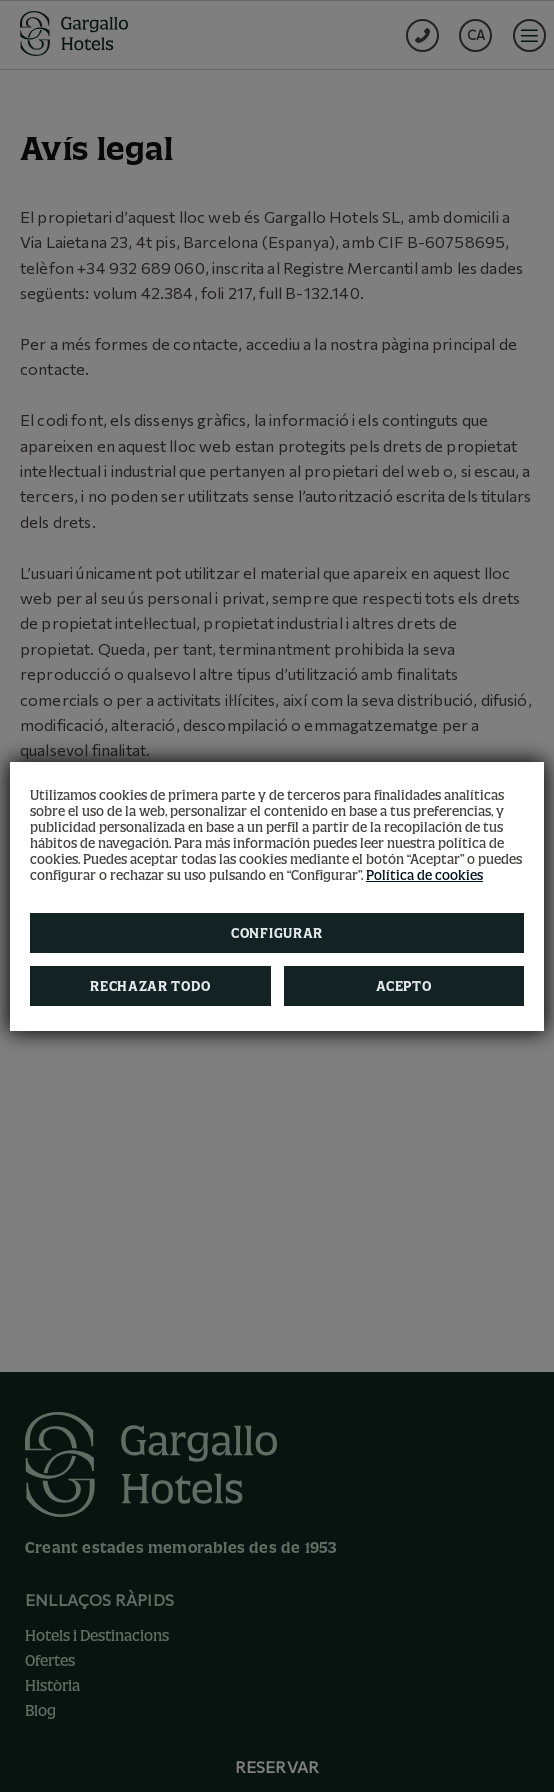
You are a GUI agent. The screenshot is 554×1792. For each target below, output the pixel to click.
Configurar (277, 933)
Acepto (403, 986)
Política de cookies (424, 875)
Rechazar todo (150, 986)
